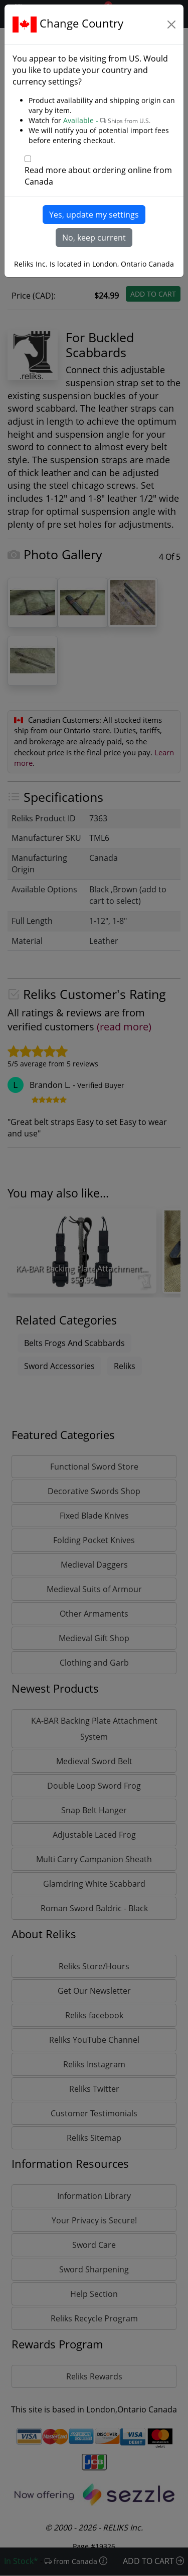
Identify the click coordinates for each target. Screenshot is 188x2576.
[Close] (171, 25)
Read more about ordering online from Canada (98, 176)
